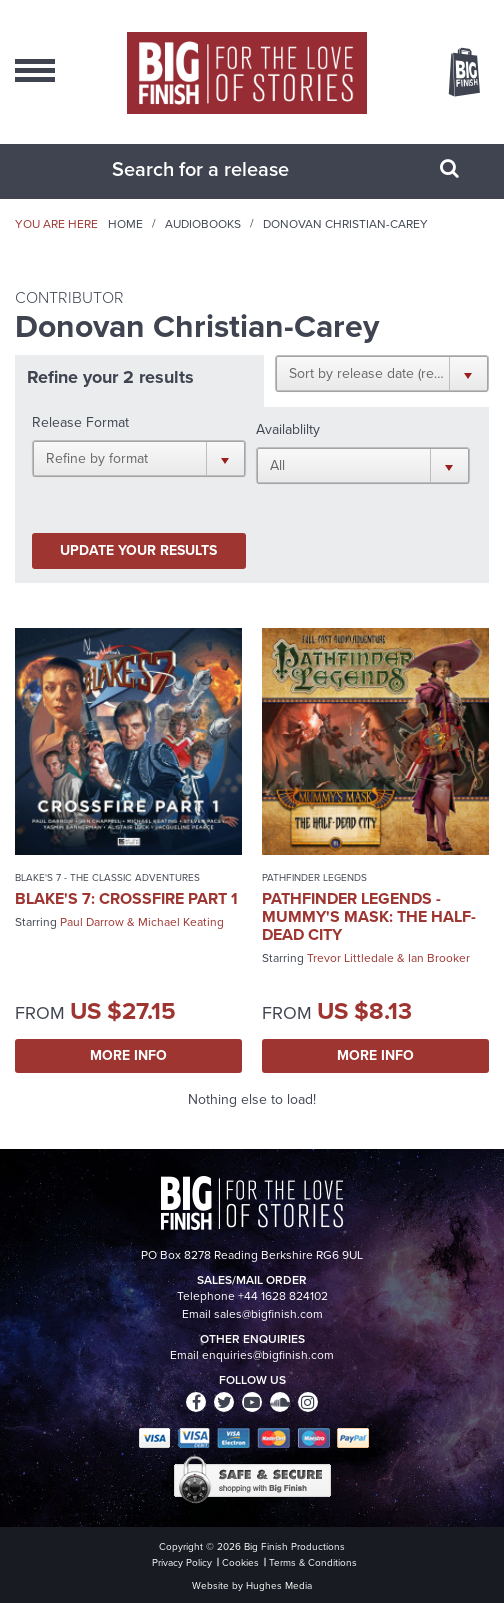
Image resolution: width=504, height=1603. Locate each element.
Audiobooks (203, 224)
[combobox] (227, 169)
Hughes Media (279, 1585)
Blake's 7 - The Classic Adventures (107, 877)
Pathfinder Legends (314, 877)
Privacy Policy (182, 1562)
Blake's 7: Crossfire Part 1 (126, 898)
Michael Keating (181, 922)
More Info (128, 1055)
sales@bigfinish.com (268, 1314)
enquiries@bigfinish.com (268, 1355)
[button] (382, 373)
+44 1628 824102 (283, 1296)
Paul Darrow (92, 922)
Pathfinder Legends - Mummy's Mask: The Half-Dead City (369, 916)
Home (125, 224)
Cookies (240, 1562)
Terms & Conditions (313, 1562)
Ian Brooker (439, 958)
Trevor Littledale (350, 958)
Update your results (138, 550)
